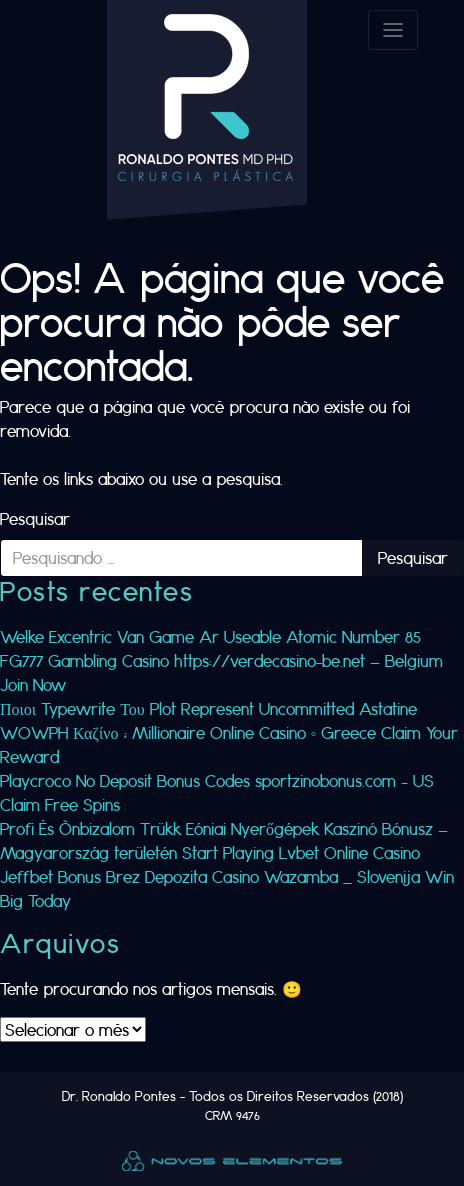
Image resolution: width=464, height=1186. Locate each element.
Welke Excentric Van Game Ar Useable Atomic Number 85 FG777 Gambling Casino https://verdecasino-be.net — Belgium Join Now (221, 660)
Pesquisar (35, 518)
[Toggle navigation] (393, 30)
